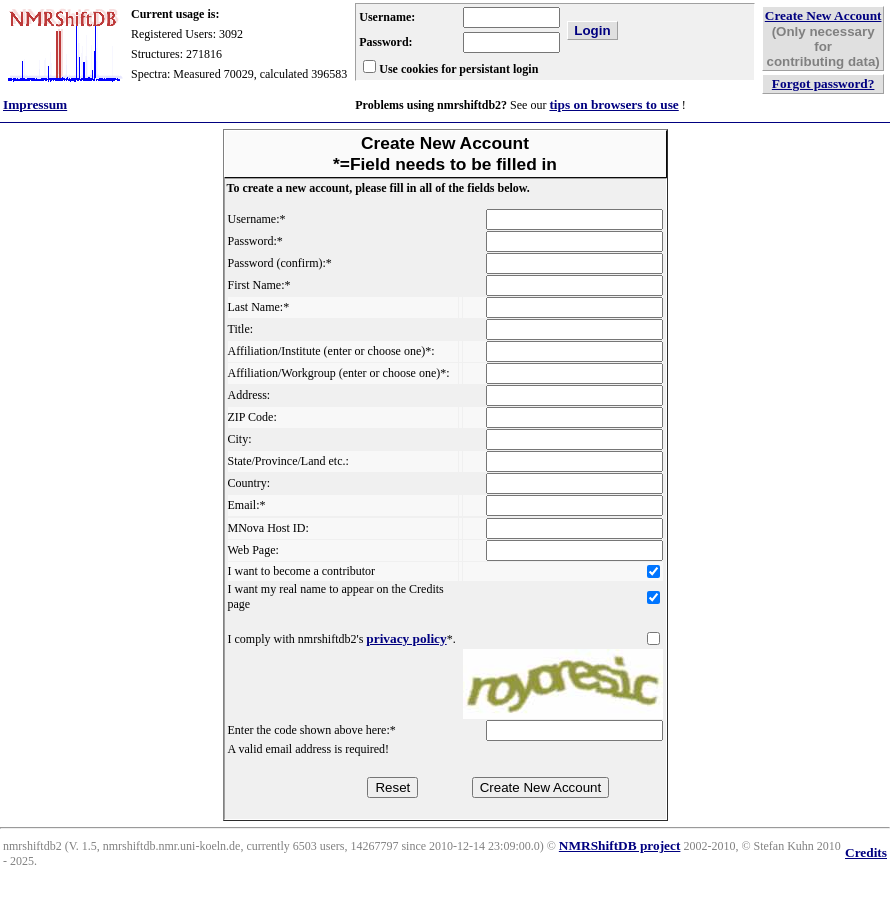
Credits (866, 852)
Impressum (35, 104)
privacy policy (406, 638)
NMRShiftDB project (620, 845)
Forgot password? (823, 83)
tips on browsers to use (613, 104)
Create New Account (823, 15)
